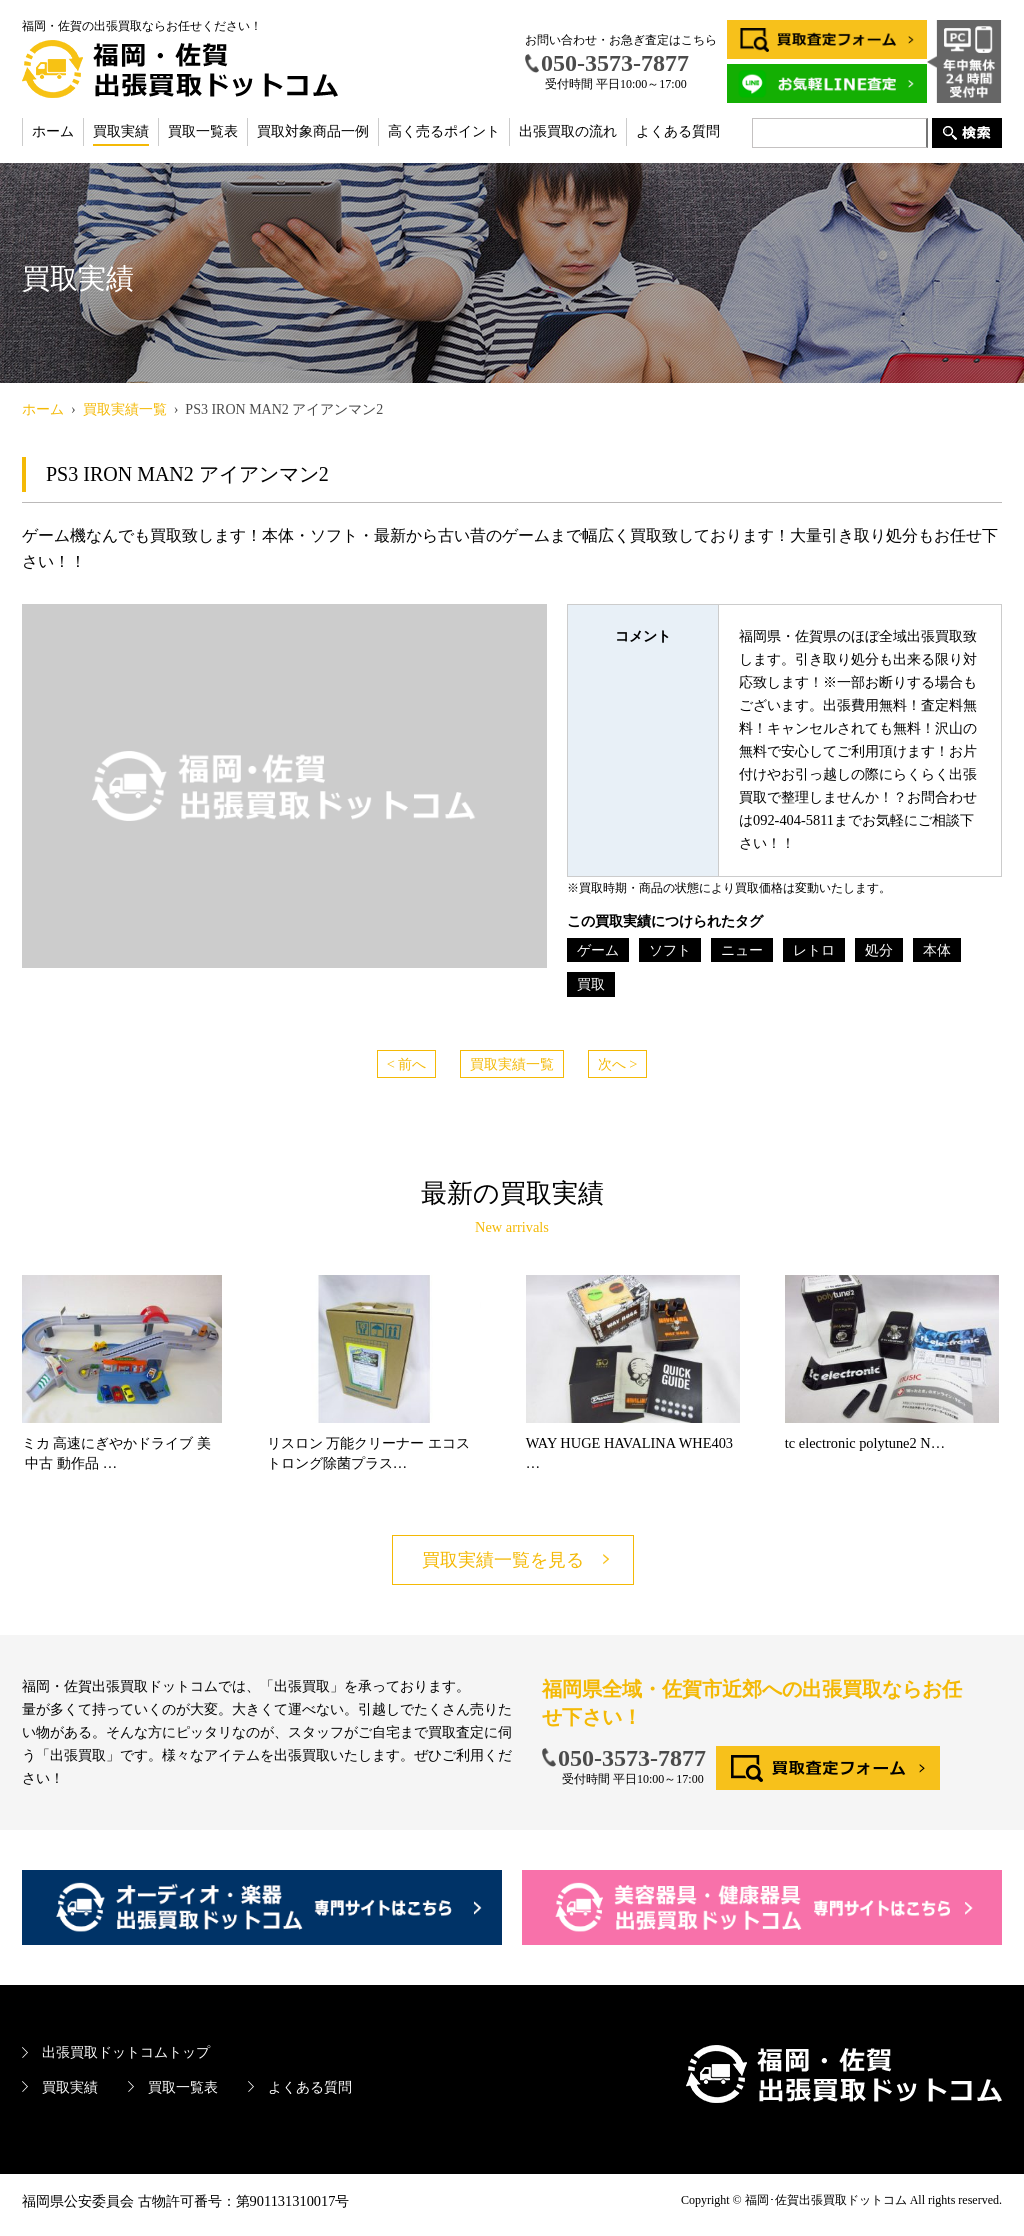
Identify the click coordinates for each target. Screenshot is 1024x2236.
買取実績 (121, 131)
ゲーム (598, 950)
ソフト (670, 950)
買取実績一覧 (512, 1064)
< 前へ (407, 1064)
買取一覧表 (203, 131)
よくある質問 (678, 131)
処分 (879, 950)
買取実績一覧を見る (503, 1560)
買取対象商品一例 (313, 131)
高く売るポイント (444, 131)
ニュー (742, 950)
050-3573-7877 (632, 1758)
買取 (591, 984)
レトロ (814, 950)
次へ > (618, 1064)
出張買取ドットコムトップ (126, 2052)
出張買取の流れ (568, 131)
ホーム (53, 131)
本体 (937, 950)
